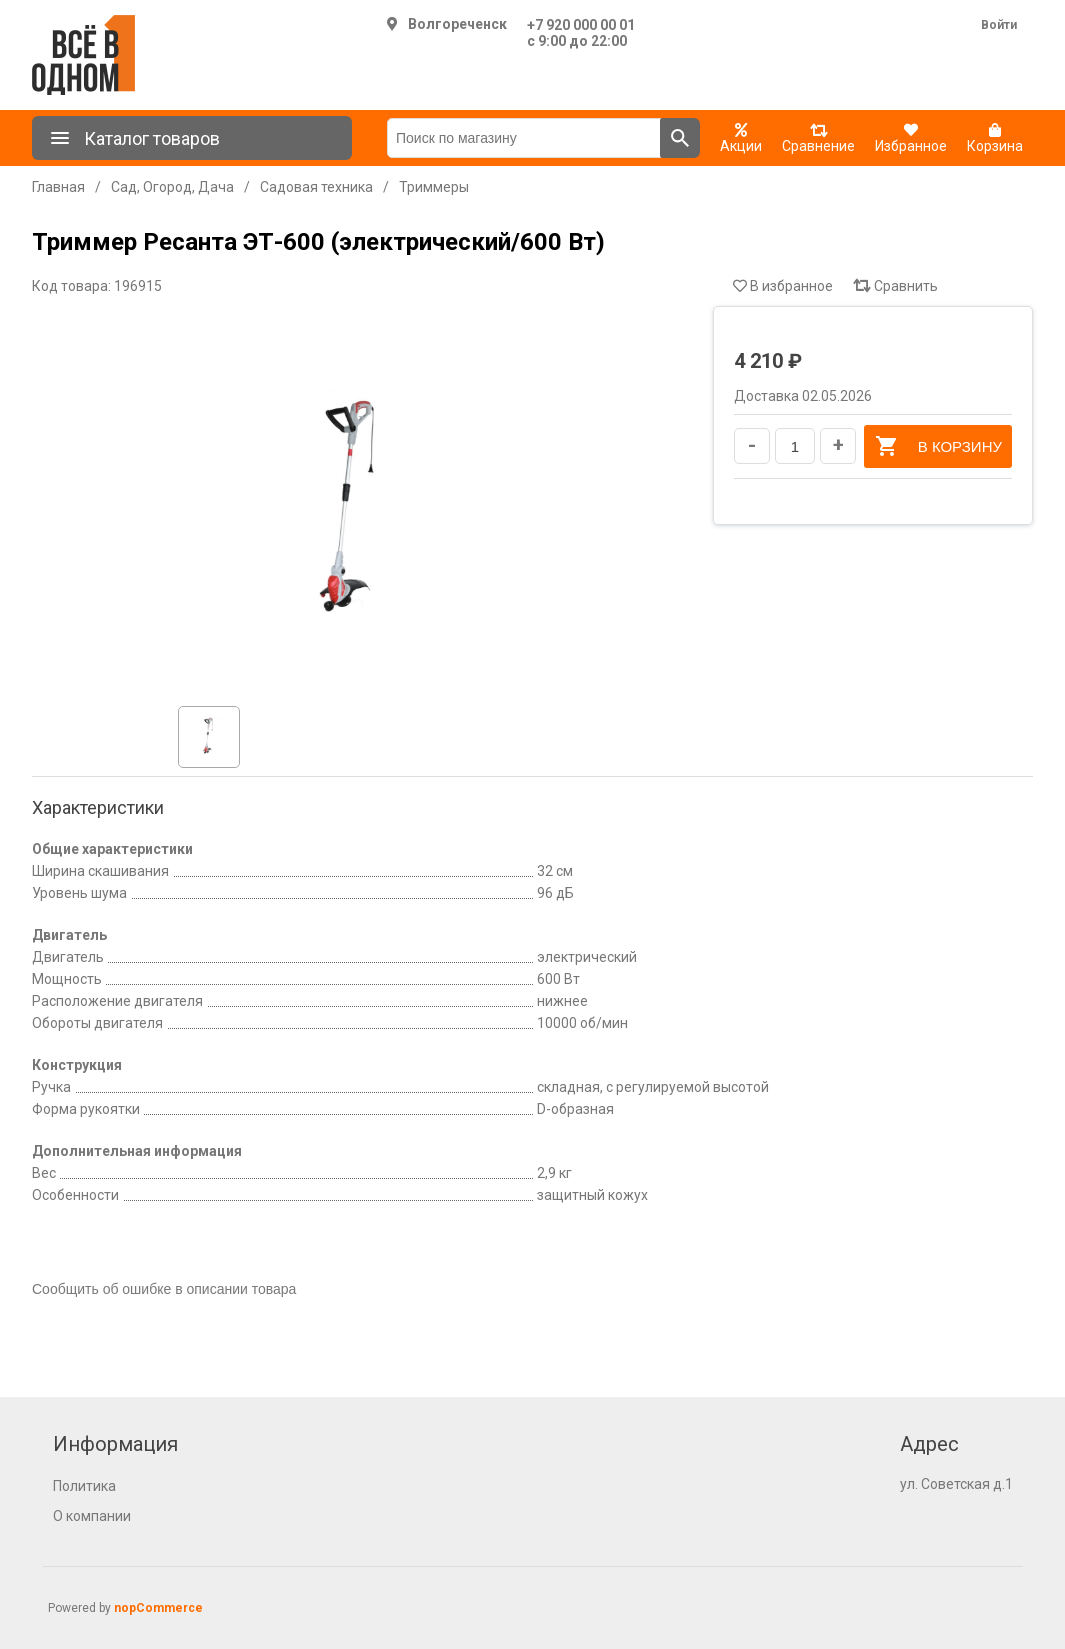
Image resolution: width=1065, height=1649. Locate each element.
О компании (92, 1516)
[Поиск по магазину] (524, 138)
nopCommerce (158, 1608)
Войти (999, 25)
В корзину (938, 446)
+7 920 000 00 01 (581, 25)
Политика (84, 1486)
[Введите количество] (795, 446)
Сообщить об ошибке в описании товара (164, 1289)
